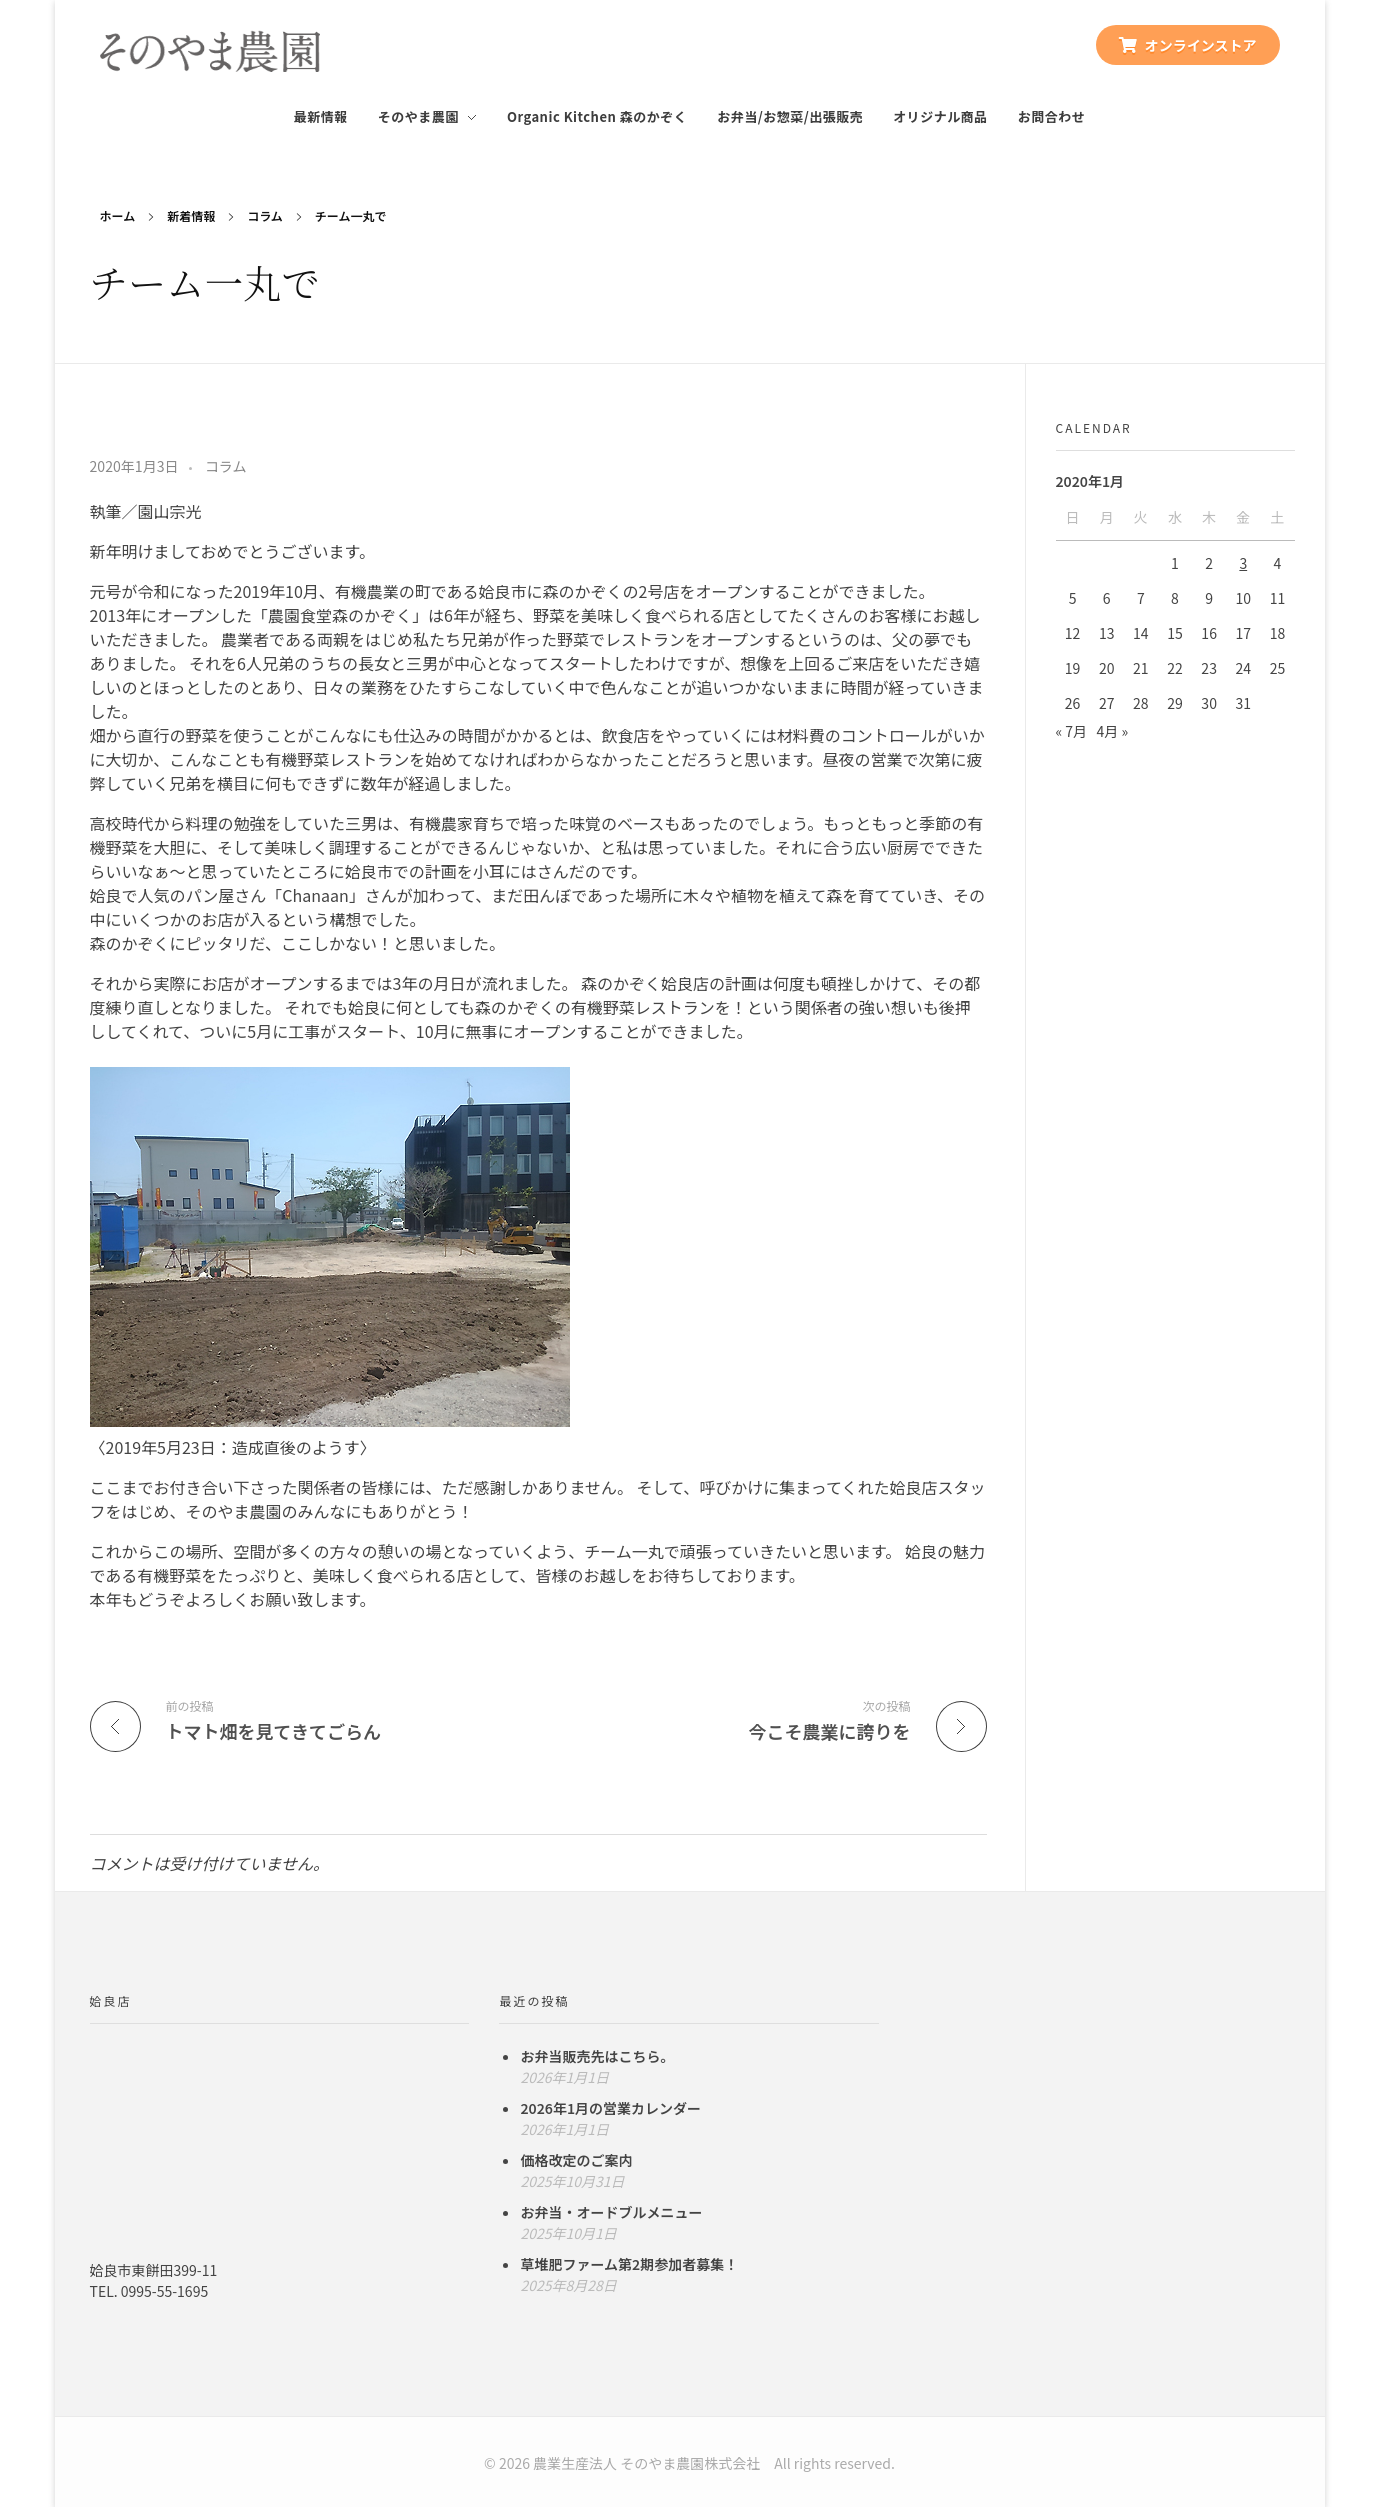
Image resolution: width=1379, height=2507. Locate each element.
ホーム (118, 215)
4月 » (1113, 731)
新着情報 (191, 215)
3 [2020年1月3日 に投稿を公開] (1243, 563)
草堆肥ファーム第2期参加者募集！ (629, 2264)
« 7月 (1072, 731)
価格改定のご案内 (576, 2160)
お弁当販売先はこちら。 (597, 2056)
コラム (265, 215)
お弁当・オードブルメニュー (611, 2212)
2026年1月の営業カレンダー (610, 2108)
